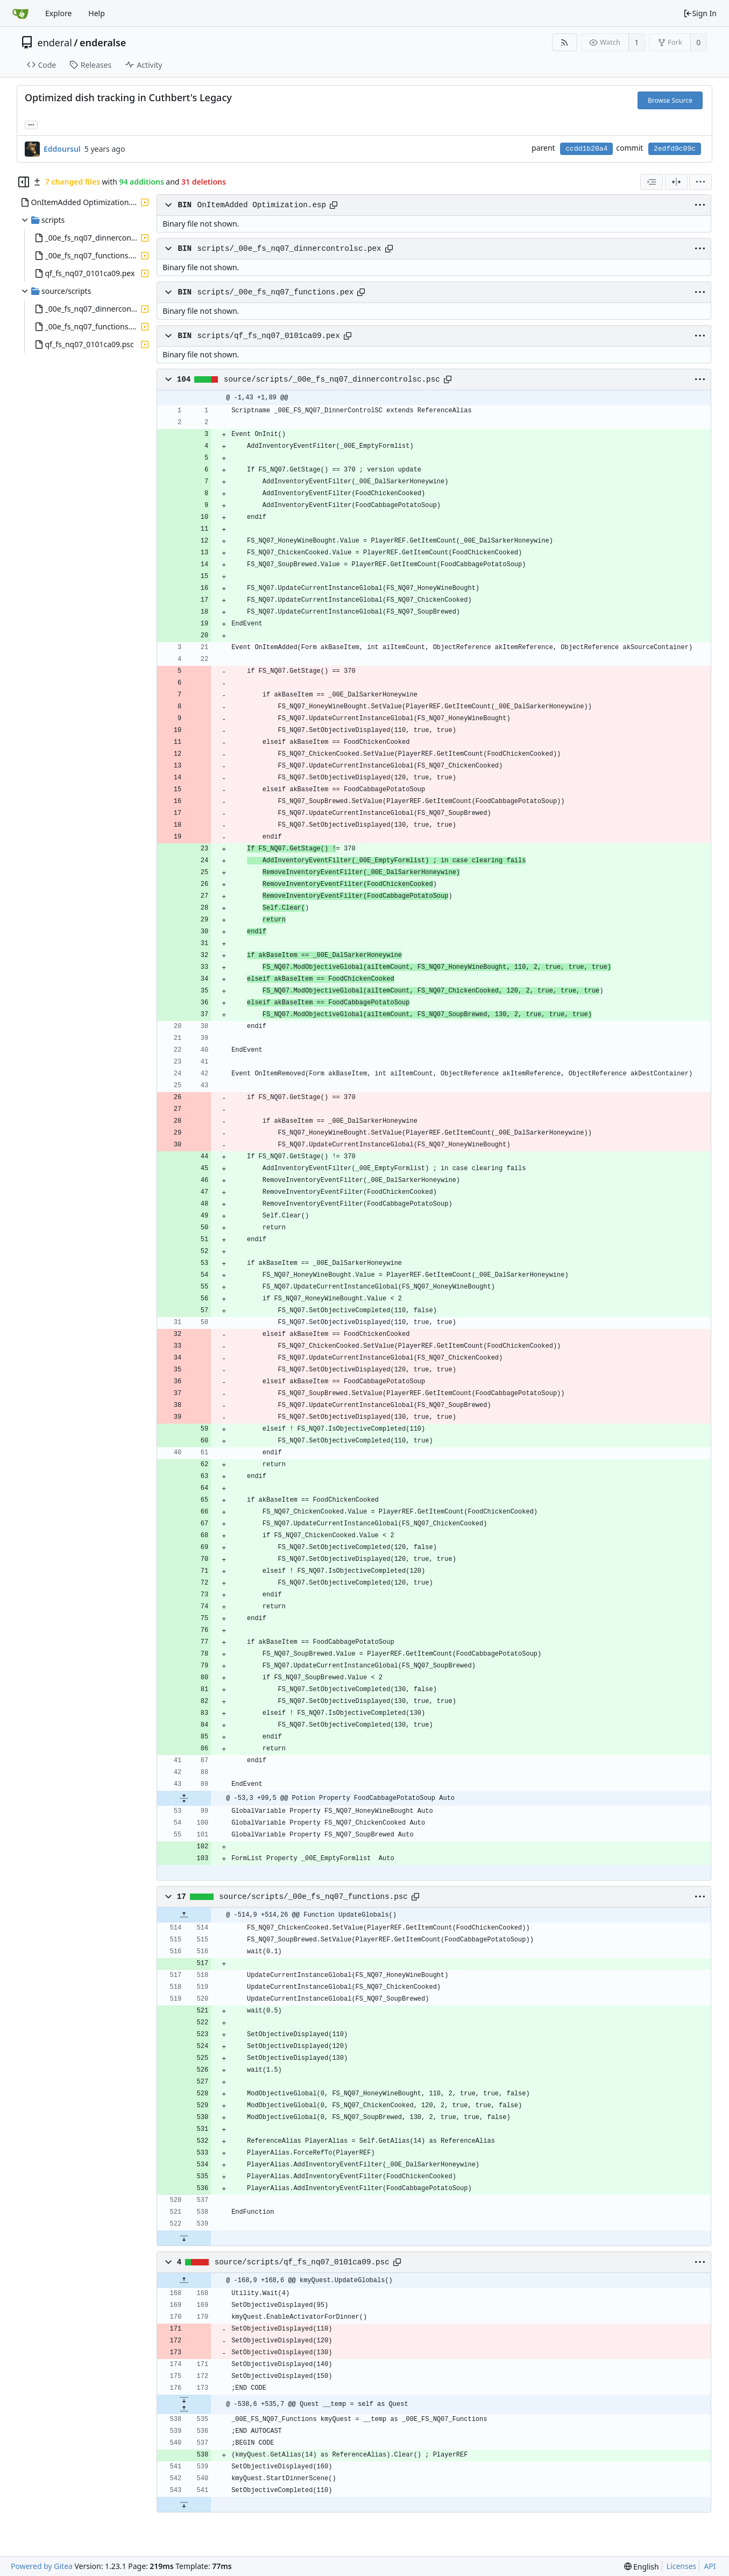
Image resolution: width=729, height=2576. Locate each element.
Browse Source (670, 100)
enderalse (103, 42)
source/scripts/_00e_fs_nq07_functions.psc (313, 1896)
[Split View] (676, 182)
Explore (58, 13)
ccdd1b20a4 (586, 149)
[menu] (700, 182)
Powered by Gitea (42, 2566)
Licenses (682, 2566)
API (710, 2566)
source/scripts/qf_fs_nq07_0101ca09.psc (302, 2262)
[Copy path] (333, 205)
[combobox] (651, 182)
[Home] (20, 13)
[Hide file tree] (23, 182)
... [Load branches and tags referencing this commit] (31, 124)
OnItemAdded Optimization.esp (261, 205)
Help (96, 13)
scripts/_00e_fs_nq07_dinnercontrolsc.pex (289, 248)
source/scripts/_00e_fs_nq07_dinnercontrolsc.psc (332, 379)
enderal (55, 42)
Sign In (700, 13)
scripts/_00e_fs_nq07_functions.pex (275, 292)
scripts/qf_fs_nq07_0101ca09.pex (268, 336)
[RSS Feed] (564, 42)
